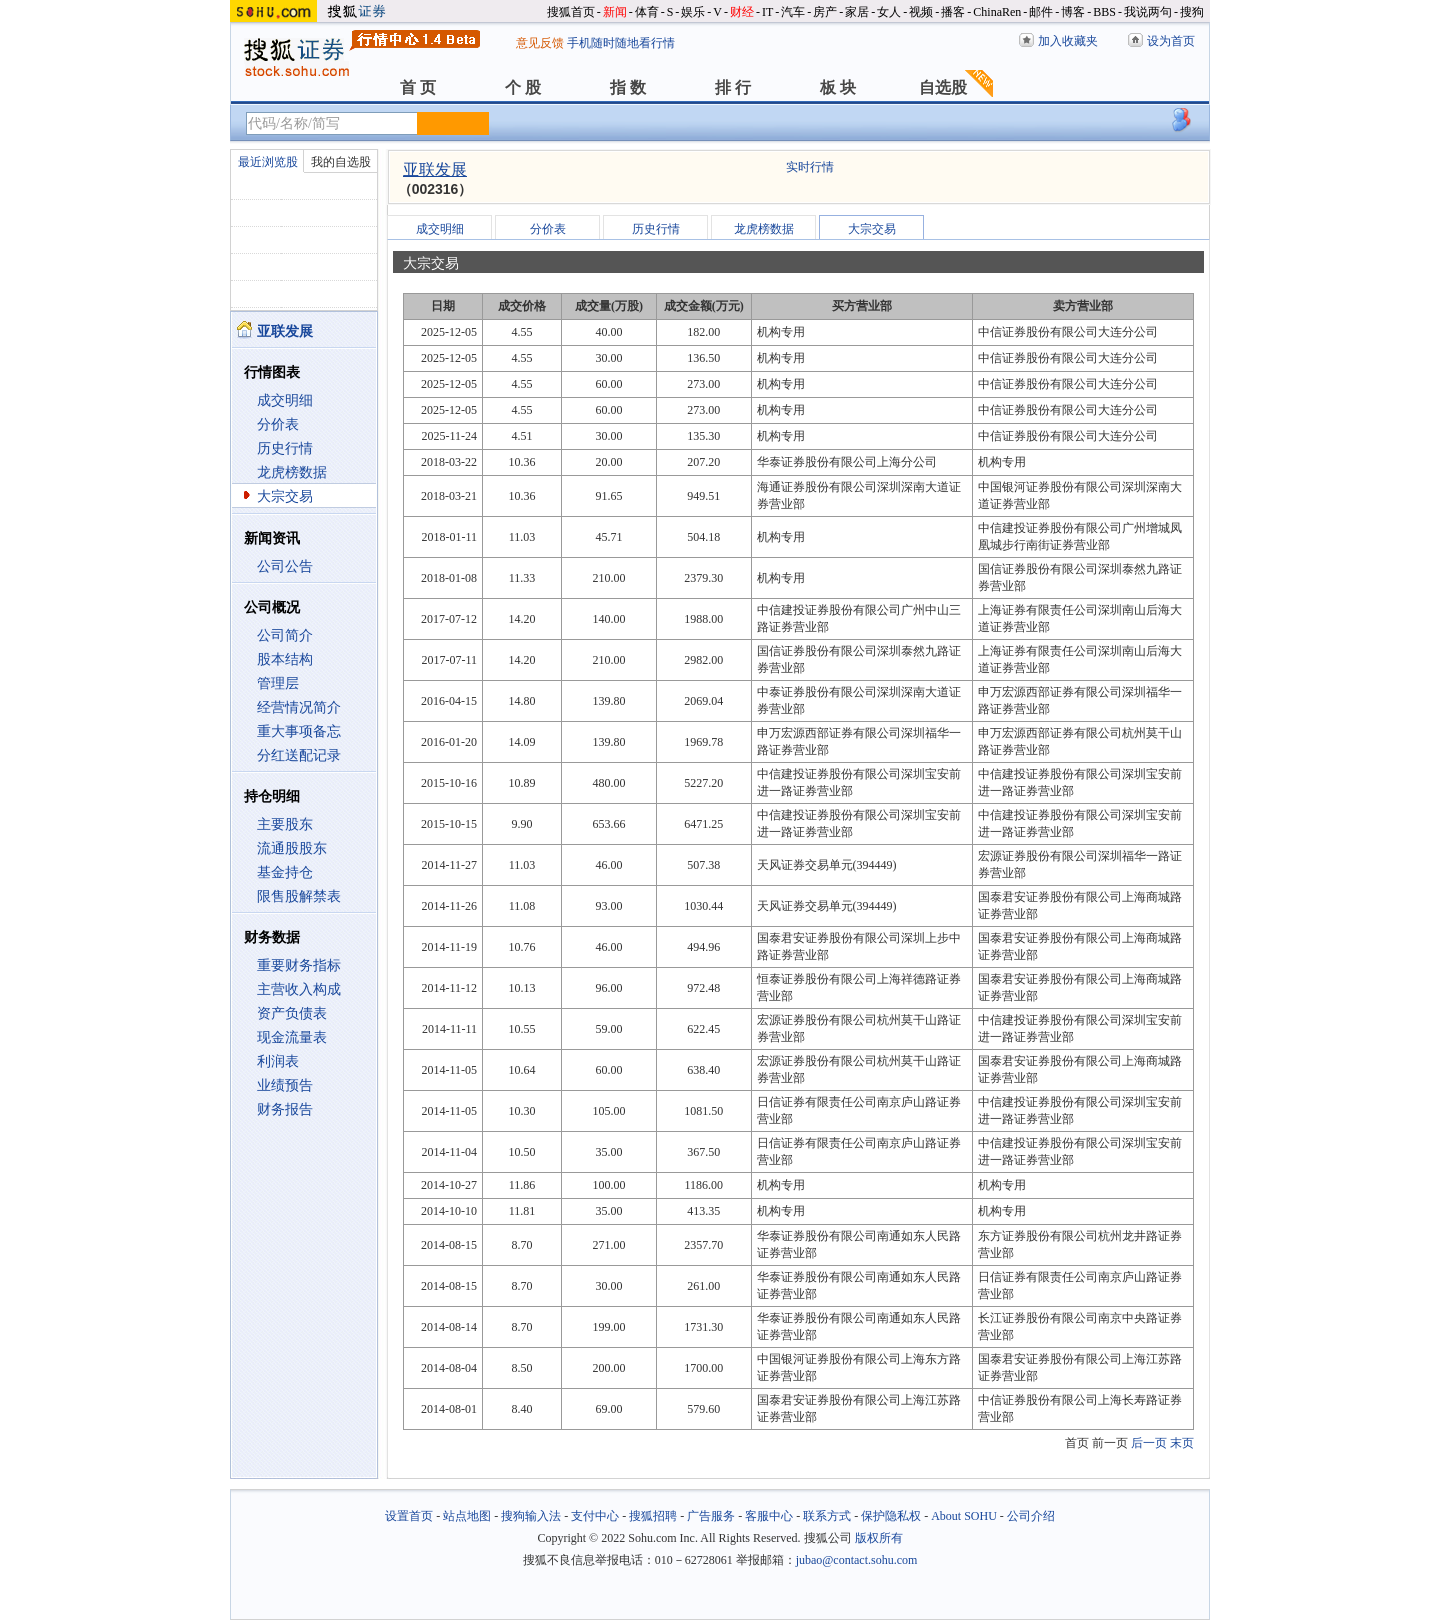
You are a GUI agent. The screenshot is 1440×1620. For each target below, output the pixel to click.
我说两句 (1148, 12)
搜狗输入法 (531, 1516)
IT (767, 12)
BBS (1104, 12)
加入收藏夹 (1068, 41)
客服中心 (769, 1516)
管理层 (278, 683)
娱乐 (693, 12)
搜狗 (1192, 12)
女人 (889, 12)
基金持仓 (285, 872)
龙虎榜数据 (292, 472)
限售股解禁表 (299, 896)
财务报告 (285, 1109)
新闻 (615, 12)
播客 (953, 12)
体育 (647, 12)
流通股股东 (292, 848)
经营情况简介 (299, 707)
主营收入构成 (299, 989)
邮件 (1041, 12)
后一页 (1149, 1443)
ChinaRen (997, 12)
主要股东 (285, 824)
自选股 (943, 87)
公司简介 (285, 635)
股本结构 (285, 659)
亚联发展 (435, 169)
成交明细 (285, 400)
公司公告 (285, 566)
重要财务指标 (299, 965)
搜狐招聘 (653, 1516)
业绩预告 (285, 1085)
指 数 (628, 87)
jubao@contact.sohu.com (857, 1560)
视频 (921, 12)
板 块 (838, 87)
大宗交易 (285, 496)
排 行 (733, 87)
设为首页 (1171, 41)
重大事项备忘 (299, 731)
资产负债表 (292, 1013)
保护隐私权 (891, 1516)
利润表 (278, 1061)
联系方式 (827, 1516)
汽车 (793, 12)
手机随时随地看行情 (621, 43)
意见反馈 (540, 43)
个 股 (523, 87)
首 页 (418, 87)
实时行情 (810, 167)
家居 (857, 12)
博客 (1073, 12)
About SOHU (964, 1516)
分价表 (278, 424)
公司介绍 (1031, 1516)
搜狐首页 (571, 12)
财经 (742, 12)
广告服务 (711, 1516)
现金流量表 (292, 1037)
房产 (825, 12)
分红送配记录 (299, 755)
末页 (1182, 1443)
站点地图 (467, 1516)
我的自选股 (341, 162)
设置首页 (409, 1516)
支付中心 (595, 1516)
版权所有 (879, 1538)
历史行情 (285, 448)
